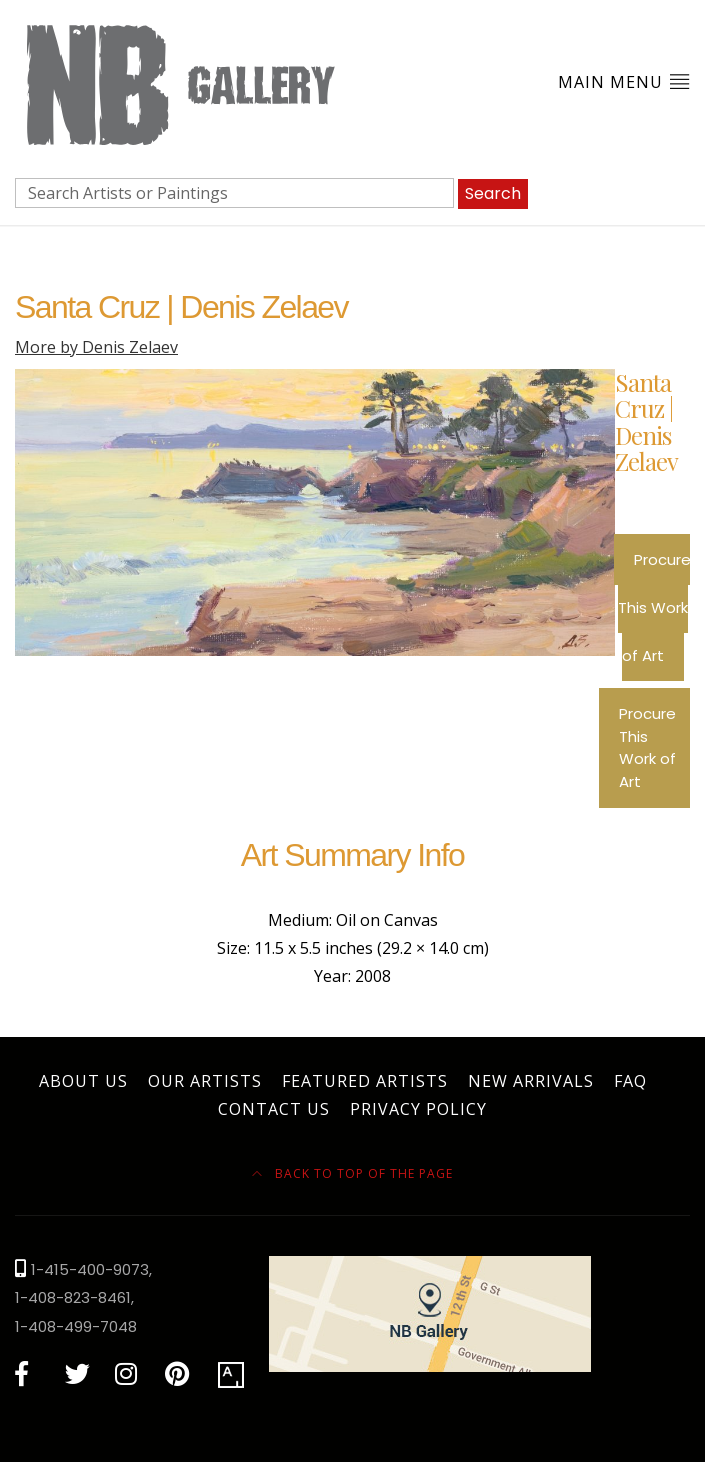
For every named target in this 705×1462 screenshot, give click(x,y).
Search (493, 193)
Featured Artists (365, 1081)
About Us (83, 1081)
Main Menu (624, 81)
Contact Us (274, 1109)
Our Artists (205, 1081)
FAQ (630, 1081)
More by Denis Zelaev (96, 347)
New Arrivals (531, 1081)
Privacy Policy (418, 1109)
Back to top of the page (352, 1173)
